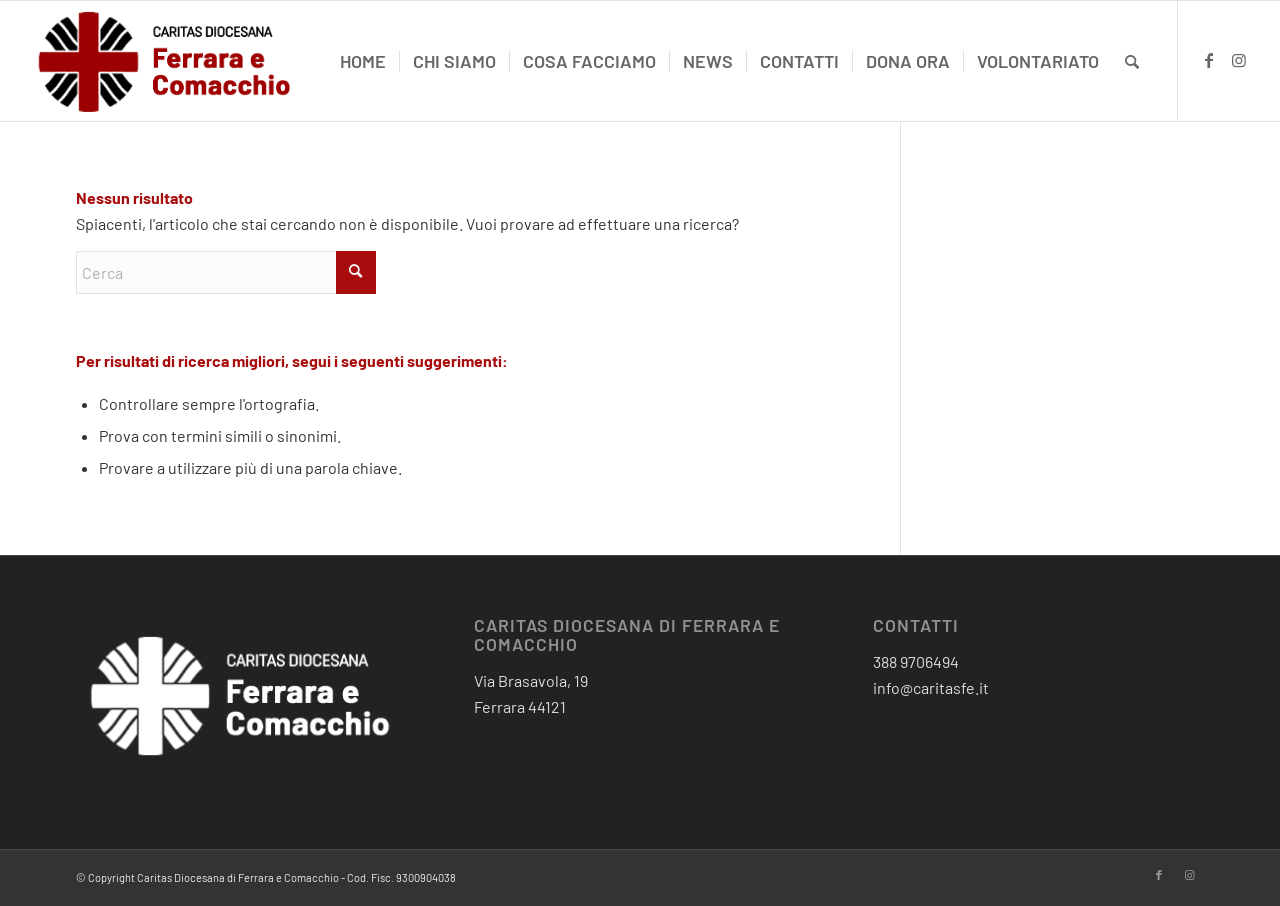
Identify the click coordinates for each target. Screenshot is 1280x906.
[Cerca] (1132, 61)
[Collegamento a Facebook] (1209, 60)
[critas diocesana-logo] (166, 61)
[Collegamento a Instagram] (1239, 60)
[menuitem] (363, 61)
